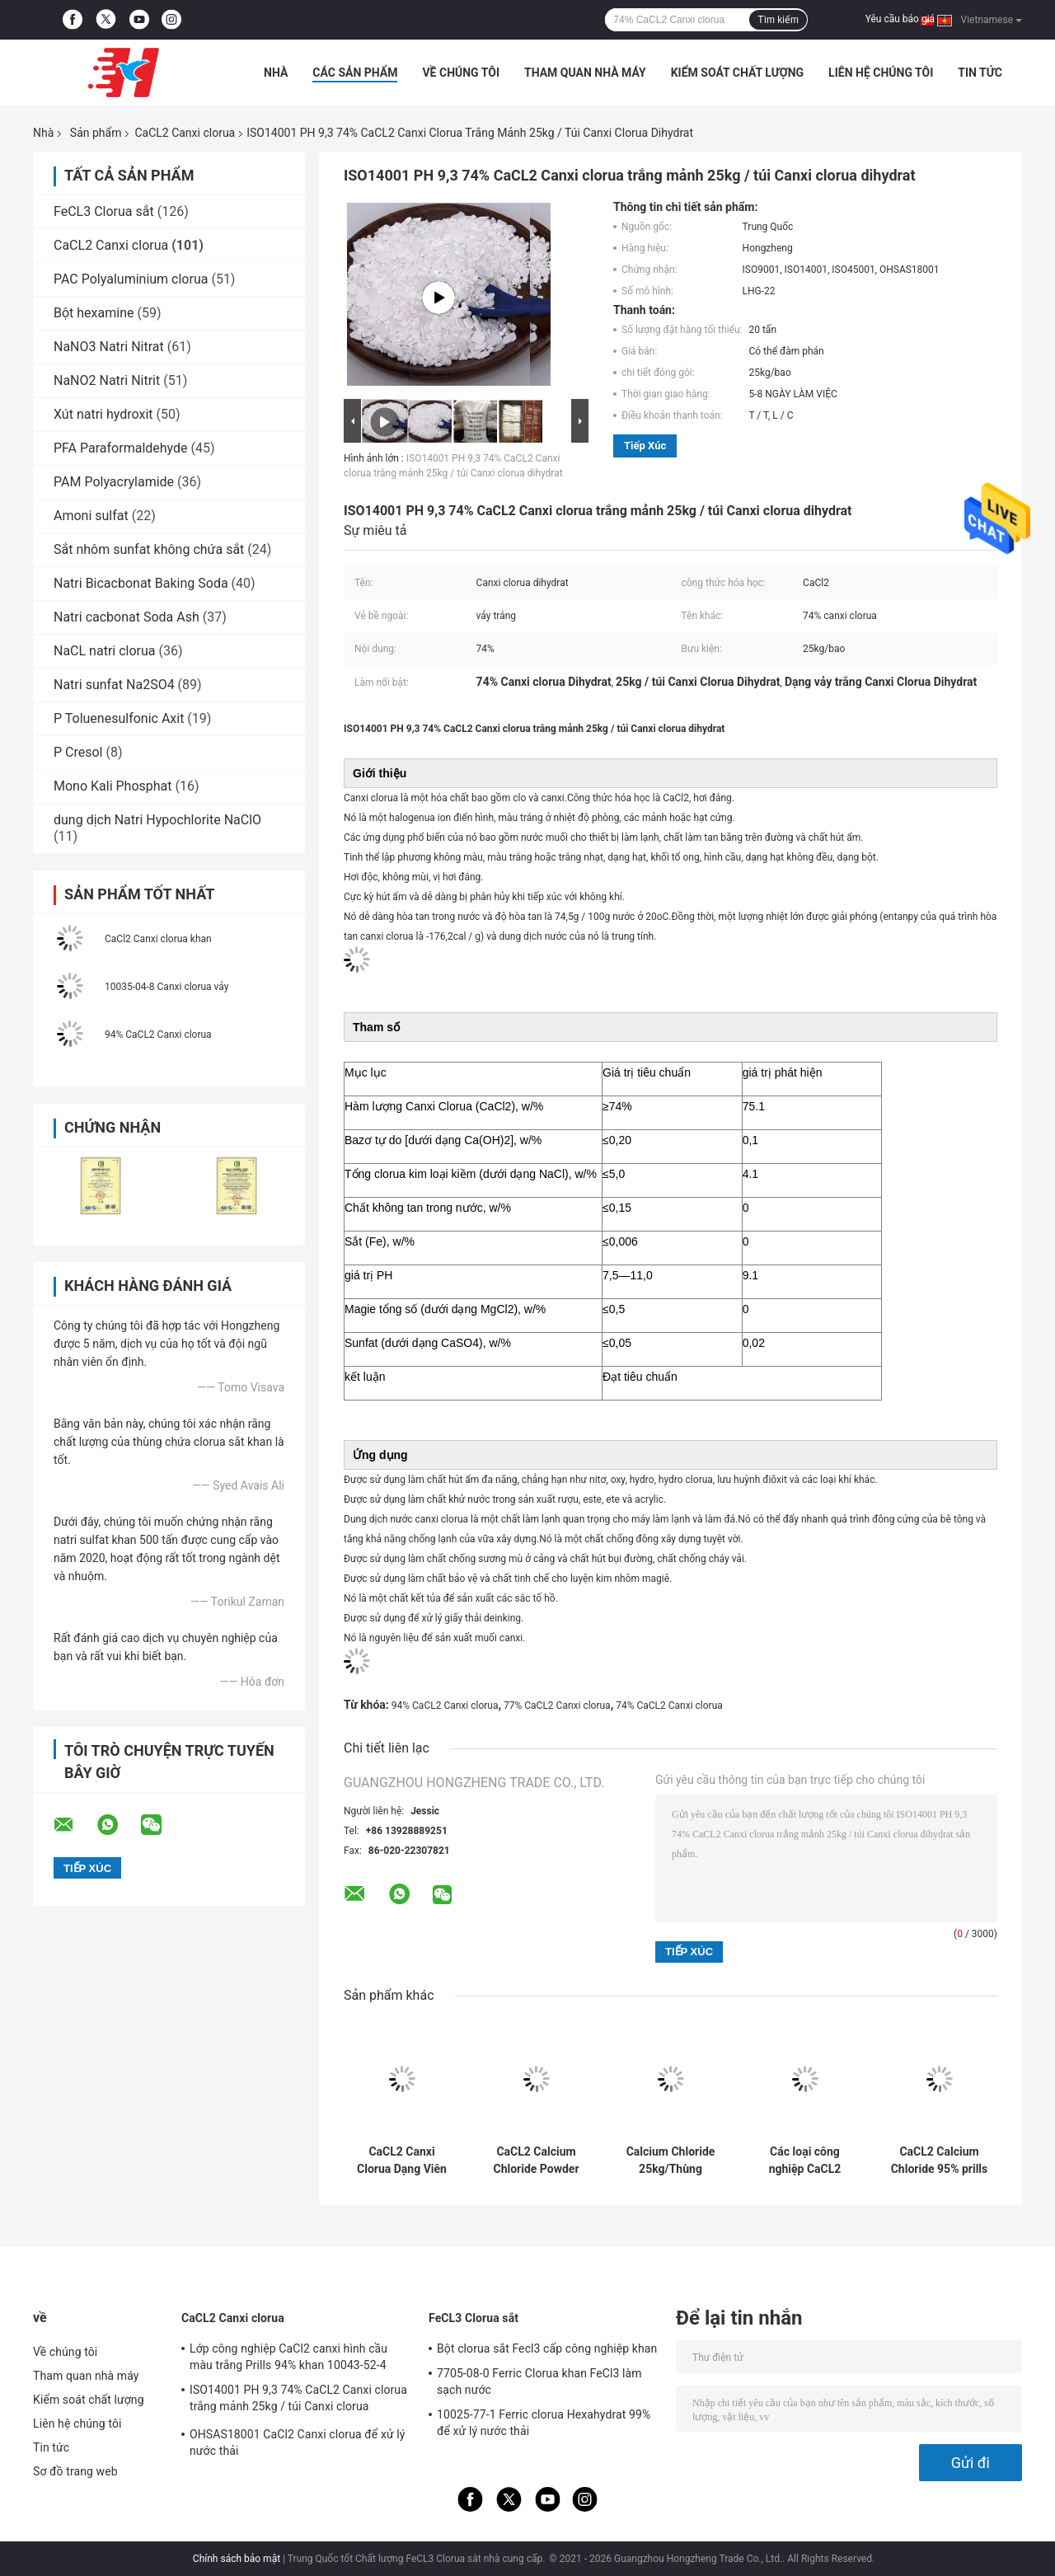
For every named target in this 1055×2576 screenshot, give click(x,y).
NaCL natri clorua (105, 651)
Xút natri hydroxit (103, 414)
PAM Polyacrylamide (114, 482)
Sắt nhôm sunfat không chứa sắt (149, 549)
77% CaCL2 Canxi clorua (557, 1705)
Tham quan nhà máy (585, 72)
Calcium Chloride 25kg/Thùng (670, 2160)
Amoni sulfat (91, 515)
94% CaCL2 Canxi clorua (158, 1034)
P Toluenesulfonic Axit (119, 718)
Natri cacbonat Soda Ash (126, 617)
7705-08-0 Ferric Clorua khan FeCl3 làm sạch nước (539, 2381)
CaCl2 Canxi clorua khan (158, 939)
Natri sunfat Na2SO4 (114, 684)
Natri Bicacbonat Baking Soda (141, 583)
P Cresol (78, 752)
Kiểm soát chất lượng (737, 72)
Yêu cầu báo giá (900, 19)
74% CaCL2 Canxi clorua (669, 1705)
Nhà (276, 72)
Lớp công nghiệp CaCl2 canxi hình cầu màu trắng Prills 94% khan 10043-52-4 (288, 2357)
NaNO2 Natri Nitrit (107, 380)
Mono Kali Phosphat (113, 786)
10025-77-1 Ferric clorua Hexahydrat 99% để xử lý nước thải (543, 2423)
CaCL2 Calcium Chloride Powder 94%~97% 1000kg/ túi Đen (535, 2160)
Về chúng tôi (460, 72)
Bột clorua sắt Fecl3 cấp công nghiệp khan (547, 2348)
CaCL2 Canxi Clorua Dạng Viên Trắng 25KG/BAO (402, 2160)
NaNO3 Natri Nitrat (109, 346)
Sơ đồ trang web (75, 2471)
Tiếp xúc (645, 445)
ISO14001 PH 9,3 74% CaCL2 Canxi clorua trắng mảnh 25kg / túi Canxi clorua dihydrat (298, 2400)
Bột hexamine (94, 313)
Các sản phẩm (354, 72)
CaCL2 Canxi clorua (184, 132)
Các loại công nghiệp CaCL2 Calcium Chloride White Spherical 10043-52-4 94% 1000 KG (805, 2160)
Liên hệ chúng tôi (880, 72)
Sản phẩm (96, 132)
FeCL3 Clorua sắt (104, 211)
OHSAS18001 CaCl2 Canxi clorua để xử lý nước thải (298, 2442)
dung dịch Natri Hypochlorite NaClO (157, 820)
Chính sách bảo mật (236, 2558)
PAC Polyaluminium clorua (131, 279)
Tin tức (980, 72)
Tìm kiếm (778, 20)
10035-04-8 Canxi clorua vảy (166, 986)
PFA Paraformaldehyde (121, 448)
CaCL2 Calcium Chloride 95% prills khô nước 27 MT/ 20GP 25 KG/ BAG (939, 2160)
